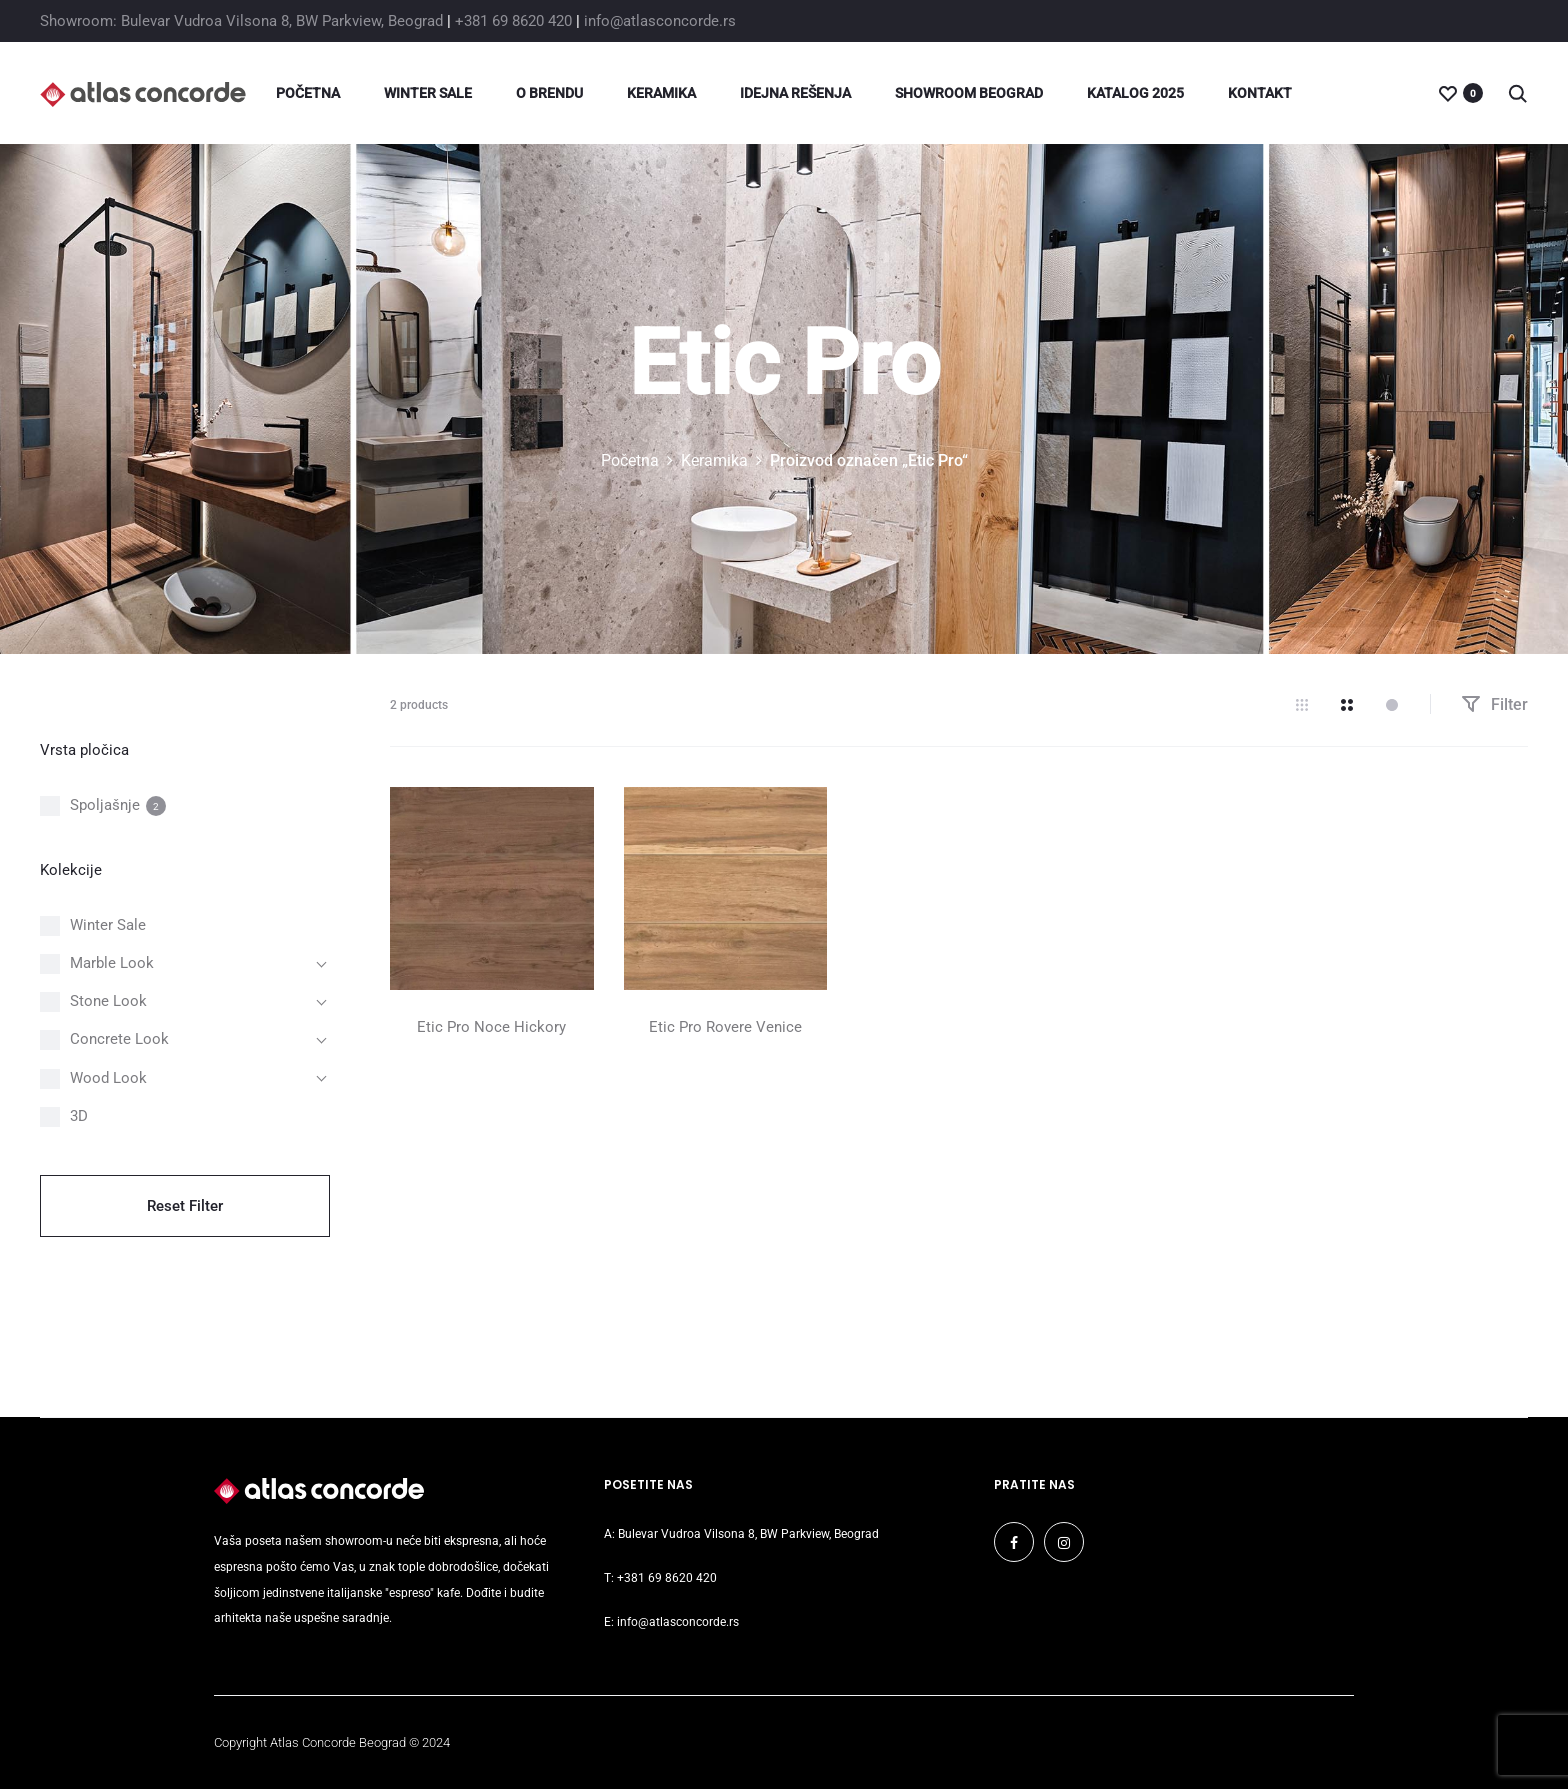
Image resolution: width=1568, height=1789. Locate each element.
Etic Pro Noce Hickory (491, 1027)
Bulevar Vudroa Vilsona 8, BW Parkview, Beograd (748, 1534)
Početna (308, 93)
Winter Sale (428, 93)
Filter (1494, 704)
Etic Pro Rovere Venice (725, 1027)
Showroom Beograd (969, 93)
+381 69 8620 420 (513, 21)
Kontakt (1260, 93)
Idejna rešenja (795, 93)
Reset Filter (185, 1206)
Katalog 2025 (1135, 93)
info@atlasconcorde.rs (660, 21)
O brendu (549, 93)
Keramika (661, 93)
